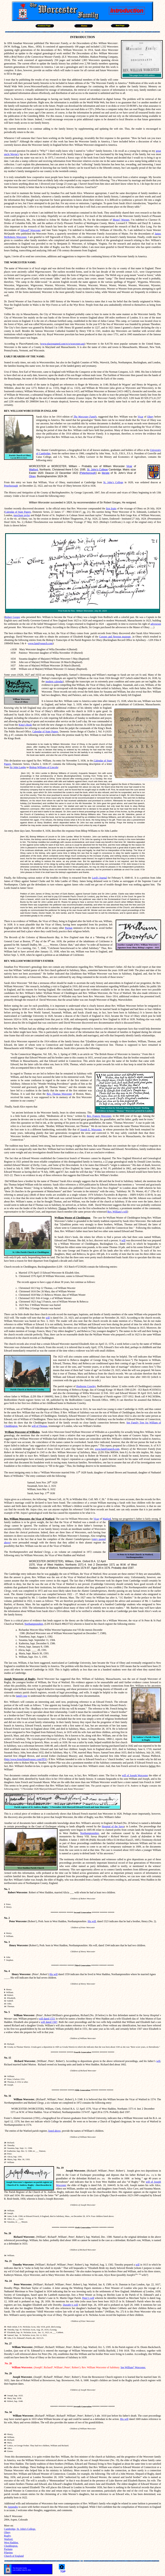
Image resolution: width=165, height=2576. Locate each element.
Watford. (8, 2539)
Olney (150, 416)
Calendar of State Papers (18, 511)
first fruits (111, 508)
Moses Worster (121, 219)
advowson (155, 623)
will (123, 1240)
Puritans (8, 2549)
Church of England (14, 2556)
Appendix (13, 2506)
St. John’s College (97, 469)
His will (92, 1921)
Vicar (140, 416)
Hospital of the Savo (113, 1826)
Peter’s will (88, 2298)
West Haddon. (11, 2542)
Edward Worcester (30, 230)
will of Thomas (39, 1426)
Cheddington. (11, 2546)
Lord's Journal (99, 877)
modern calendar (54, 681)
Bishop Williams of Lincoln (43, 767)
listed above (54, 2130)
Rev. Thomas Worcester (59, 1093)
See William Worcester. (133, 2367)
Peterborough (88, 473)
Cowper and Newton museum (115, 636)
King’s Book (25, 724)
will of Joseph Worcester (135, 1775)
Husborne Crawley (86, 1386)
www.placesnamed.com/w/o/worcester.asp (62, 343)
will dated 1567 (49, 2022)
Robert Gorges (12, 617)
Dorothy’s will (70, 2304)
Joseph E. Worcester (91, 1129)
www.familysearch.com (40, 643)
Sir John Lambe (18, 767)
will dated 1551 (47, 2018)
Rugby (7, 2535)
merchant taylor (22, 515)
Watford (33, 469)
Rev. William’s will (117, 1211)
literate (105, 473)
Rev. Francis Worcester (99, 1116)
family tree (21, 1695)
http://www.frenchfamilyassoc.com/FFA (25, 1759)
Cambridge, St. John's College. (20, 2529)
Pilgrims (8, 2552)
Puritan (68, 928)
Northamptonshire (33, 1623)
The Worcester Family (85, 416)
